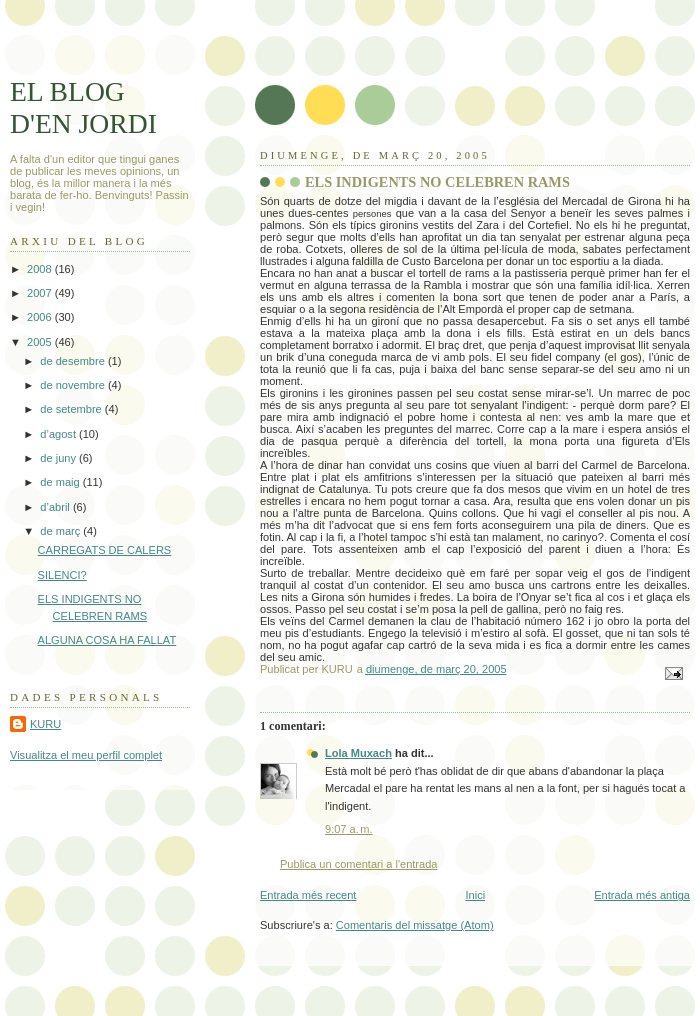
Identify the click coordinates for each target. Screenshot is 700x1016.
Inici (475, 895)
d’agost (59, 434)
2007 (41, 293)
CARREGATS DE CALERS (105, 550)
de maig (61, 482)
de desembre (74, 361)
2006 (41, 317)
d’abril (56, 507)
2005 (41, 342)
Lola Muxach (358, 753)
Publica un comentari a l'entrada (358, 864)
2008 (41, 269)
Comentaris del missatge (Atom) (415, 925)
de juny (59, 458)
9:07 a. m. (349, 829)
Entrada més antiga (642, 895)
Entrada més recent (308, 895)
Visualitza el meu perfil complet (86, 755)
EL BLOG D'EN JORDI (83, 107)
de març (61, 531)
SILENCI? (62, 575)
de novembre (74, 385)
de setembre (72, 409)
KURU (45, 724)
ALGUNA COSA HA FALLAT (107, 640)
